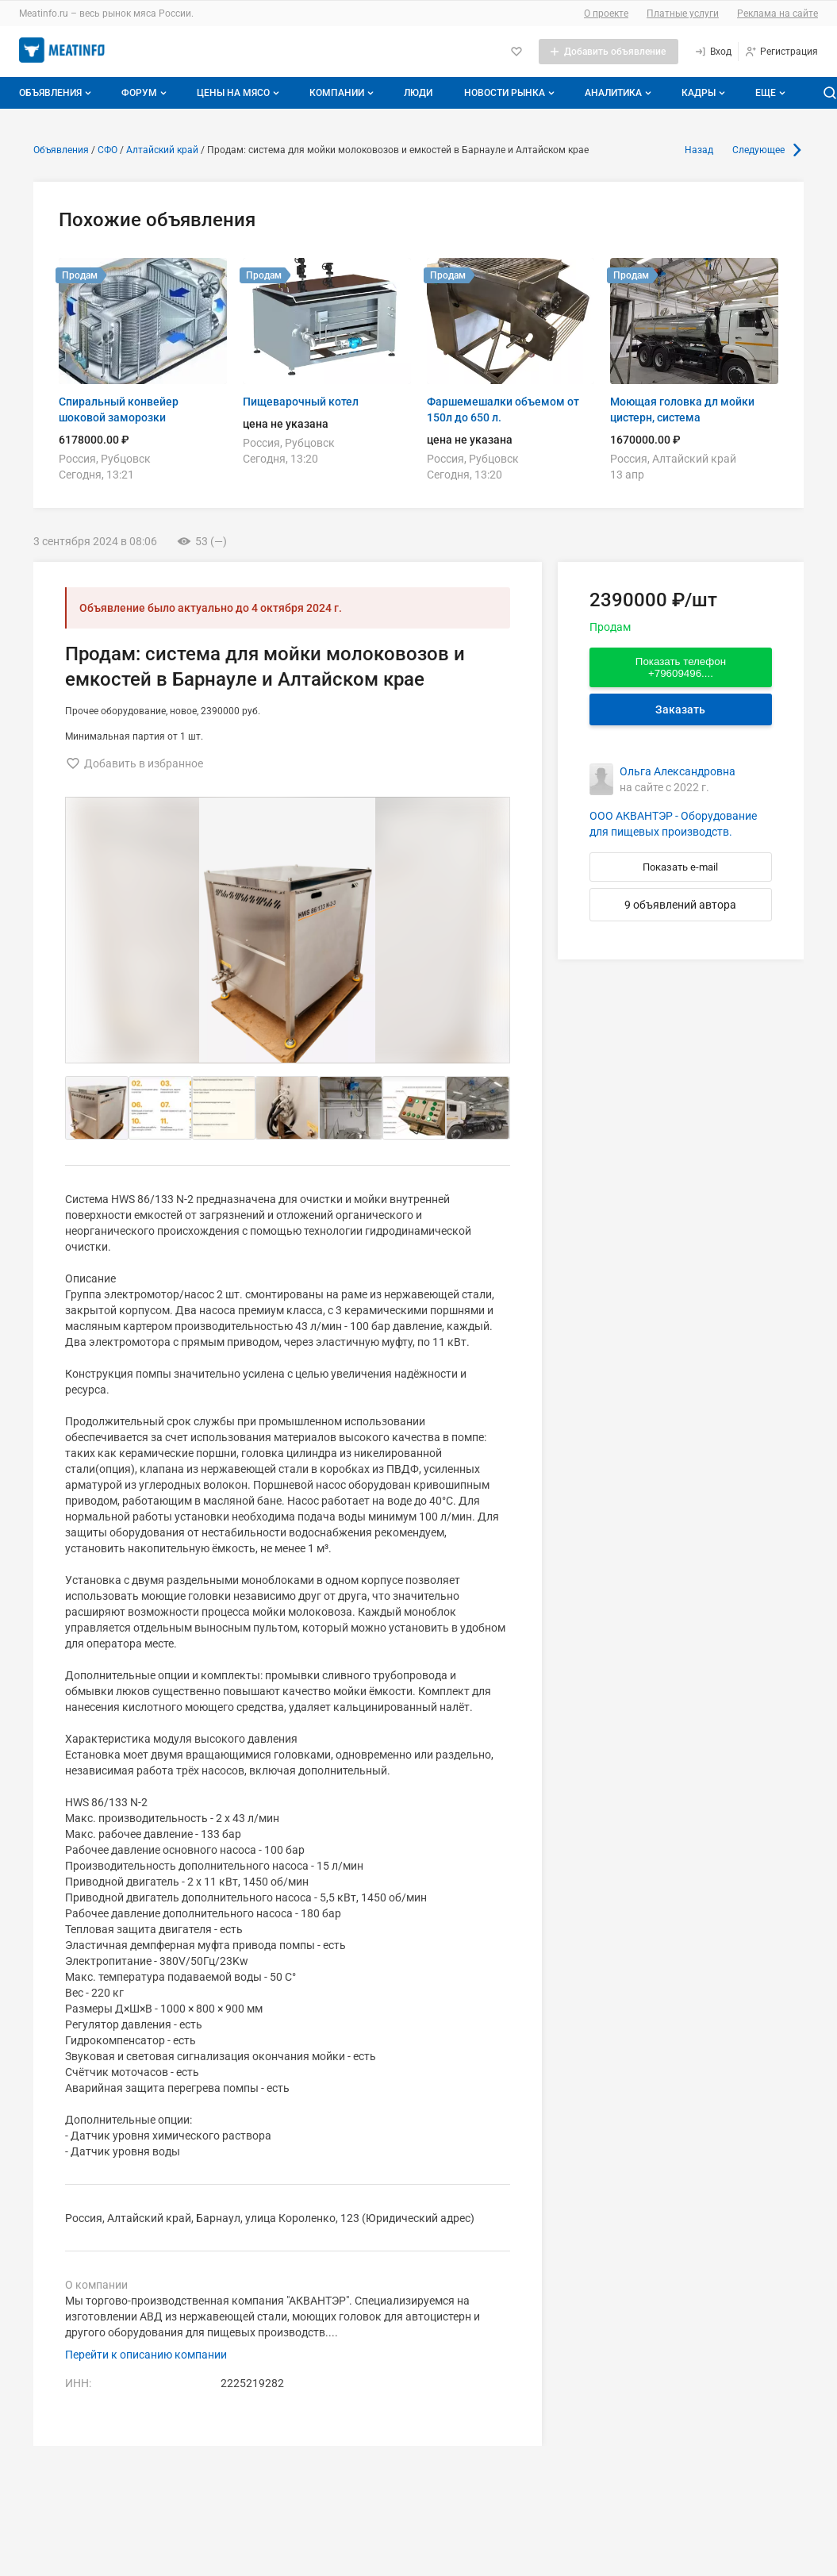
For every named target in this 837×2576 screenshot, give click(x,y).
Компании (343, 93)
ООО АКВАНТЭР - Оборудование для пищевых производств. (673, 823)
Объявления (56, 93)
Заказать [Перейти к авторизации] (680, 709)
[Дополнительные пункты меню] (769, 93)
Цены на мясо (239, 93)
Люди (418, 92)
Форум (145, 93)
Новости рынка (511, 93)
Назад (699, 150)
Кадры (705, 93)
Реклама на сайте (777, 13)
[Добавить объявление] (608, 51)
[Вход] (712, 51)
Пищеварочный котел (301, 401)
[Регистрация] (781, 51)
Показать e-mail (680, 867)
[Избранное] (516, 51)
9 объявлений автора (680, 904)
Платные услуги (683, 13)
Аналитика (620, 93)
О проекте (606, 13)
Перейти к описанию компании (146, 2354)
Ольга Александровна (677, 771)
